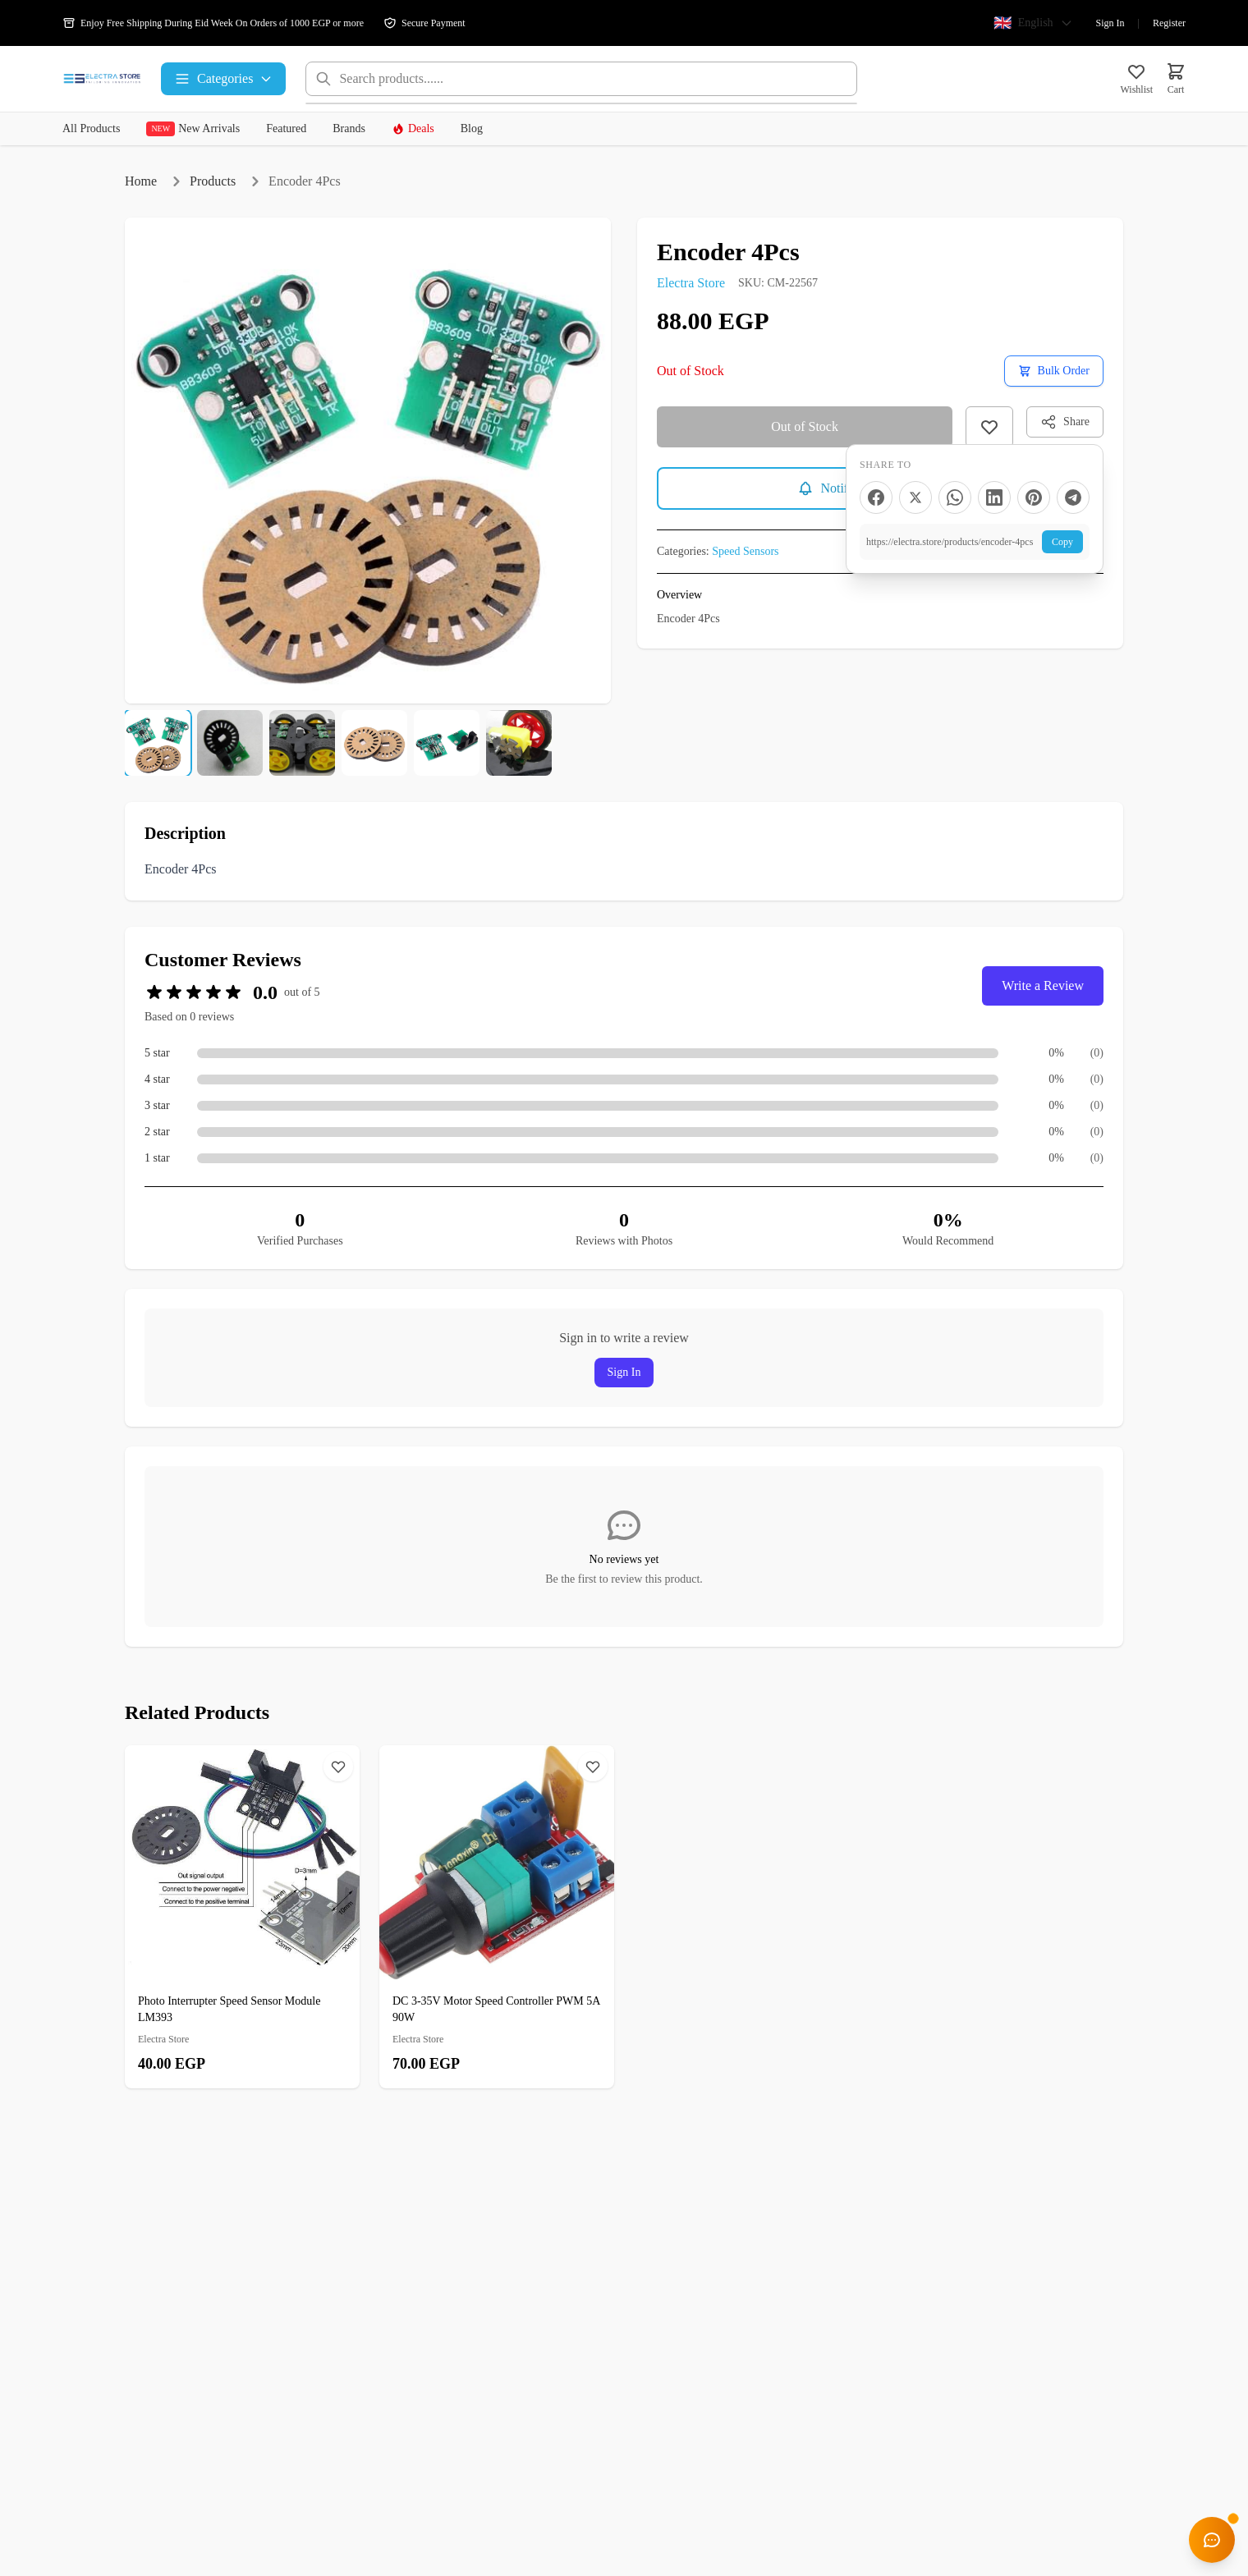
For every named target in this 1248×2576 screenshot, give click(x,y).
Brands (349, 128)
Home (141, 181)
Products (213, 181)
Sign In (1110, 23)
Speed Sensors (745, 551)
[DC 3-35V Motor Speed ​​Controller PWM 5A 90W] (496, 1916)
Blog (472, 128)
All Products (91, 128)
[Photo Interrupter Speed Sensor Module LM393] (242, 1916)
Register (1169, 23)
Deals (413, 128)
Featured (286, 128)
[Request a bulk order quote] (1053, 371)
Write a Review (1043, 985)
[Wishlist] (338, 1766)
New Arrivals (193, 128)
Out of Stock (804, 426)
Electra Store (691, 283)
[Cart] (1176, 79)
